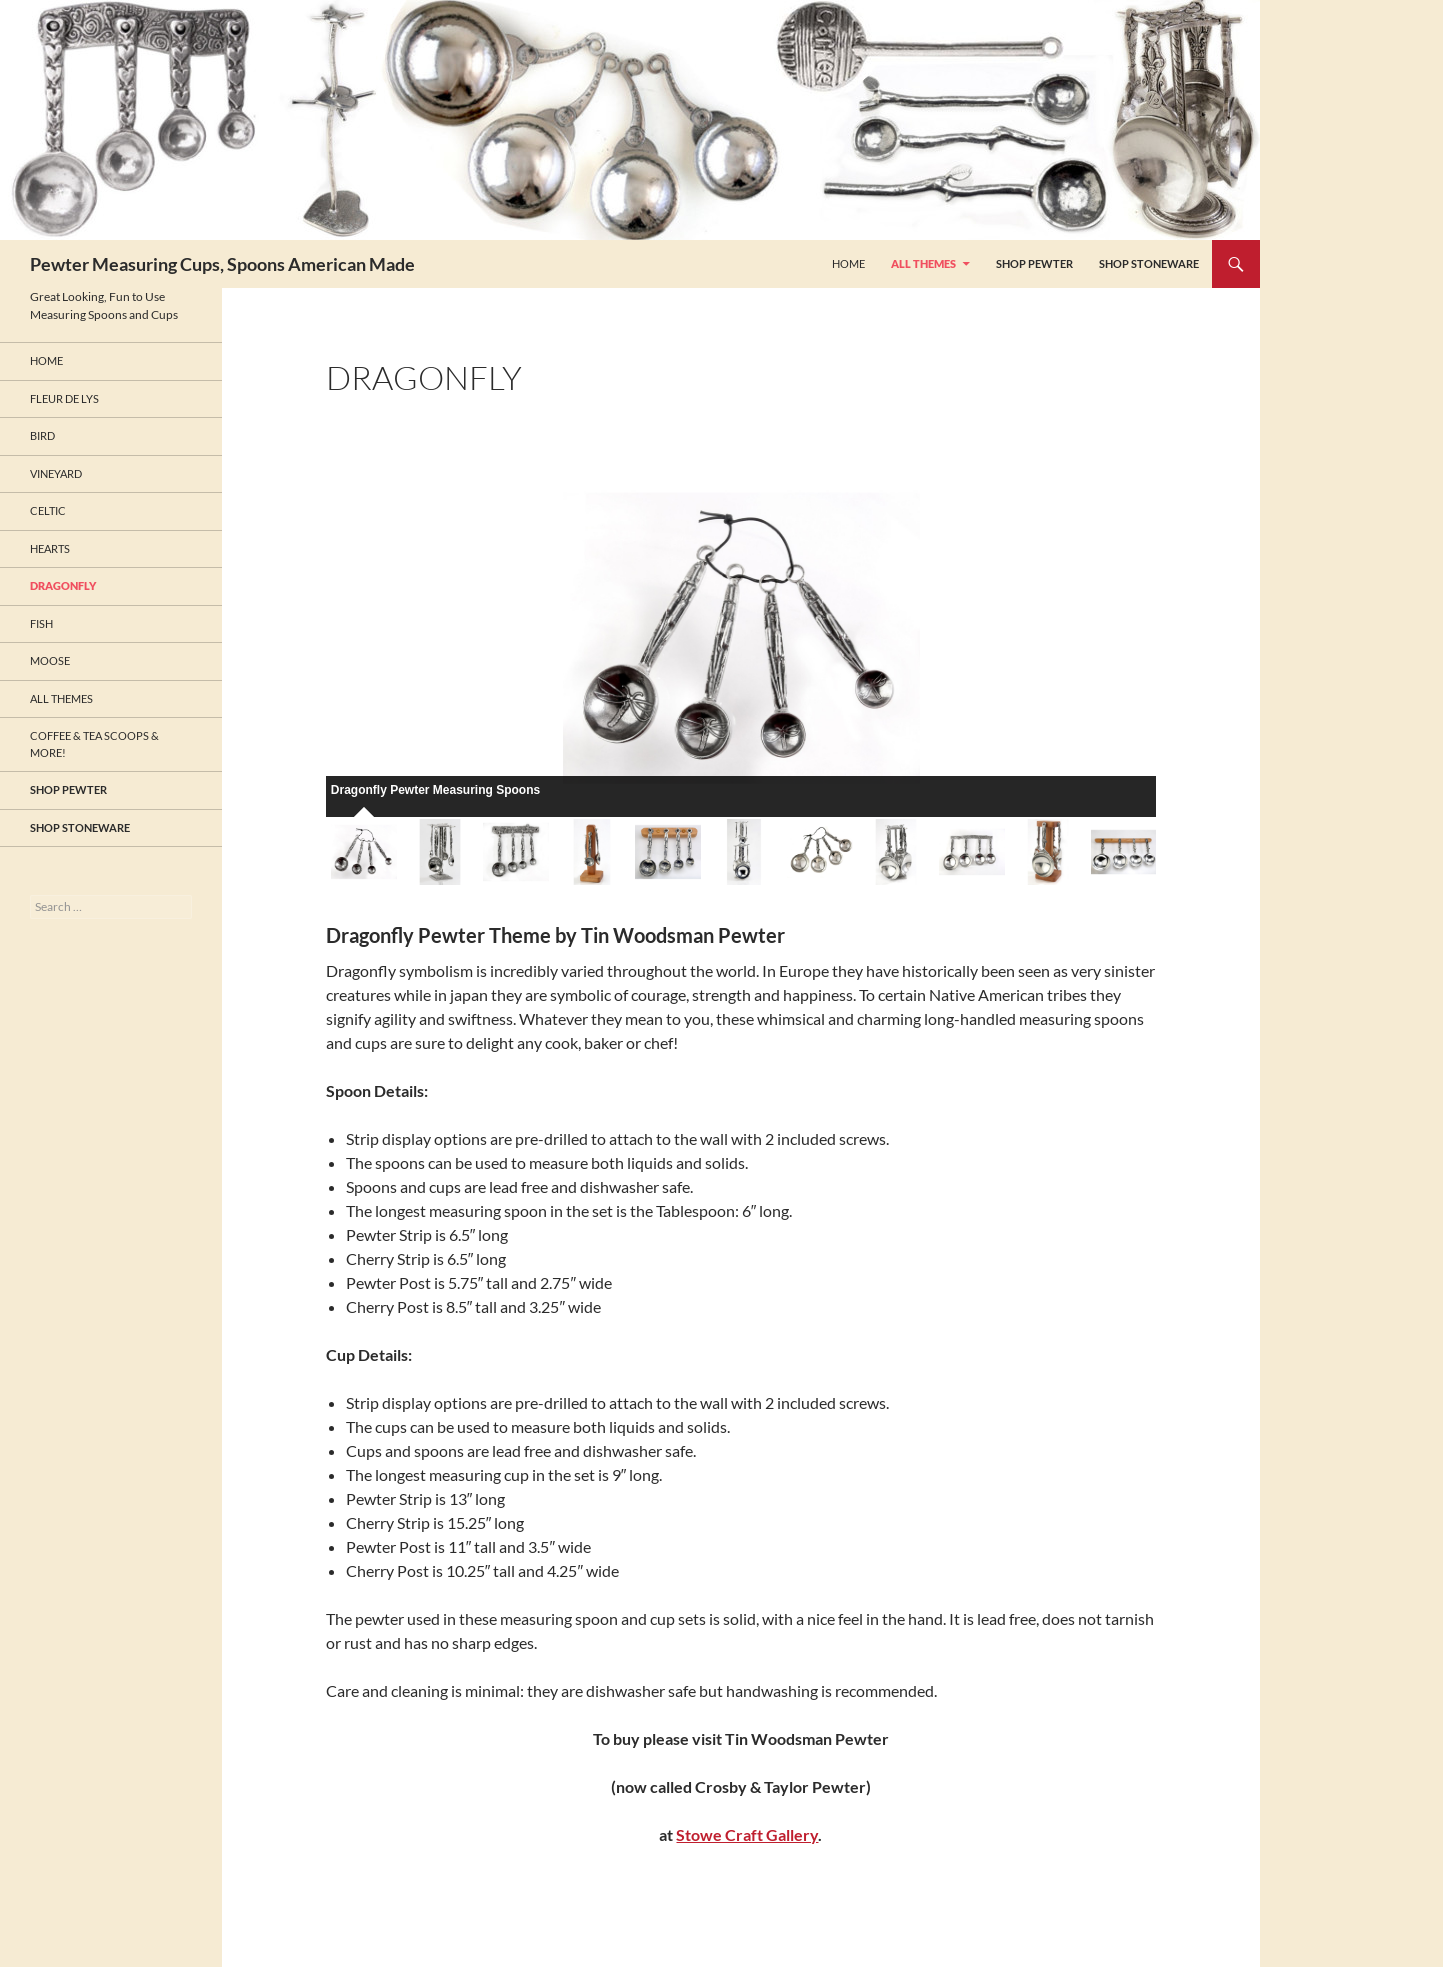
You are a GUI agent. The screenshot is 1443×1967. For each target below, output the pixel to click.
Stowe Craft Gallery (747, 1834)
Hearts (50, 548)
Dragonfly (63, 585)
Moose (50, 660)
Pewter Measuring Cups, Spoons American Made (222, 264)
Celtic (48, 510)
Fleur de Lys (64, 398)
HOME (848, 263)
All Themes (923, 263)
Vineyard (56, 473)
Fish (41, 623)
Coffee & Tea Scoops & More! (94, 744)
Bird (42, 435)
